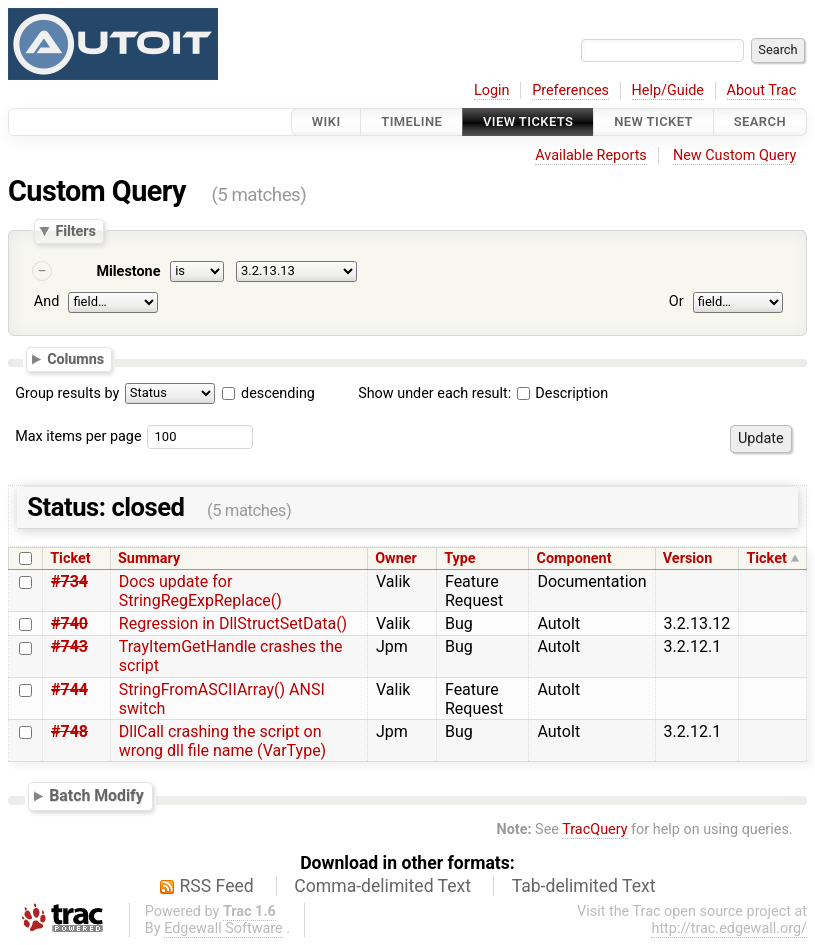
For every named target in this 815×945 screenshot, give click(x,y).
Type (459, 558)
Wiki (326, 121)
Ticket (70, 558)
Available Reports (591, 155)
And (46, 301)
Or (676, 301)
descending (278, 393)
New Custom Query (734, 155)
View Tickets (528, 121)
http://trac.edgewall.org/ (729, 928)
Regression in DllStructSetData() (233, 623)
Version (688, 558)
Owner (396, 558)
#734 (69, 581)
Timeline (411, 121)
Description (562, 393)
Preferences (570, 90)
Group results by (67, 393)
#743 (69, 646)
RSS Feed (217, 886)
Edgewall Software (223, 928)
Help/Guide (668, 90)
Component (574, 558)
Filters (75, 231)
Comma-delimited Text (382, 886)
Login (492, 90)
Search (760, 121)
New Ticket (653, 121)
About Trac (762, 90)
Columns (75, 359)
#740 (69, 623)
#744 (69, 689)
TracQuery (594, 829)
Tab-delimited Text (584, 886)
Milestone (128, 271)
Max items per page (78, 436)
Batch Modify (96, 795)
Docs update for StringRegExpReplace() (200, 591)
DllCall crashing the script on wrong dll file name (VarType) (222, 741)
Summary (149, 558)
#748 (69, 731)
